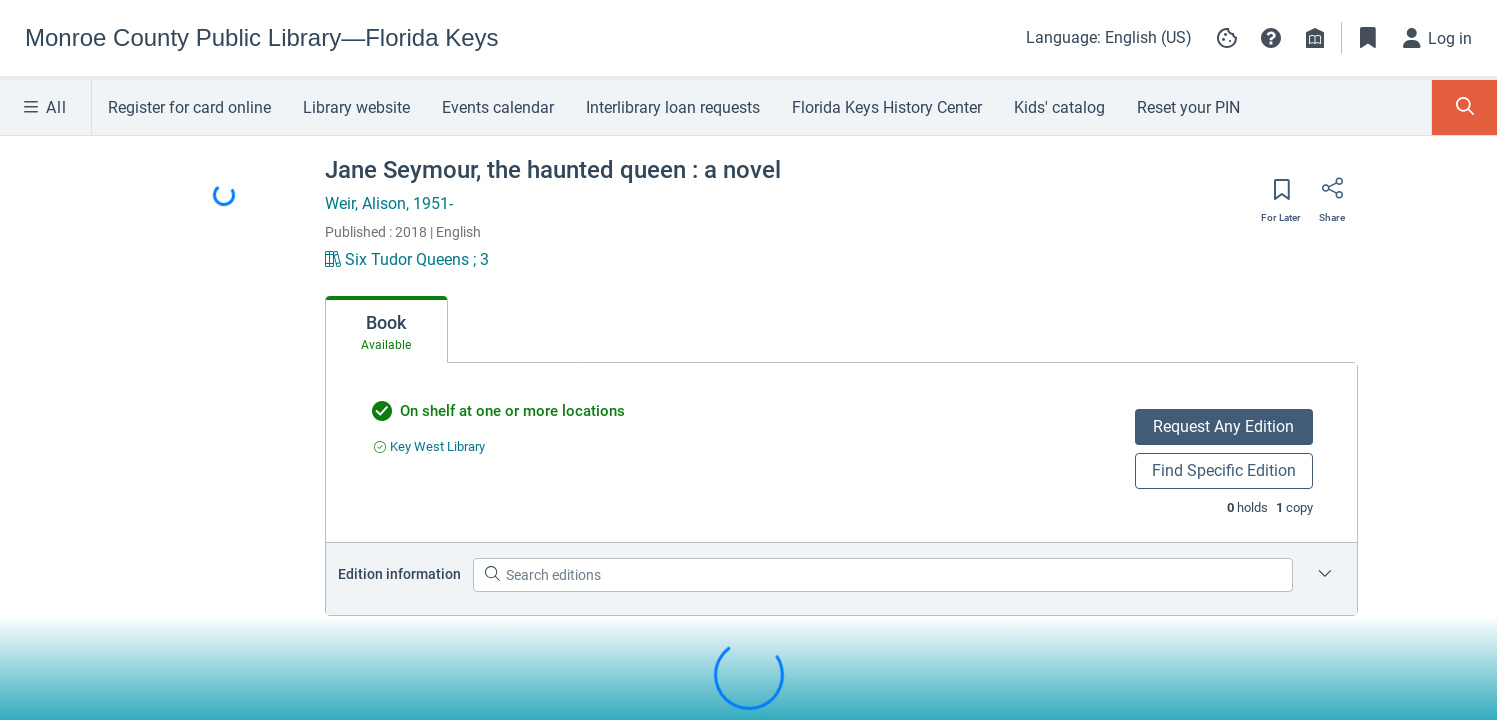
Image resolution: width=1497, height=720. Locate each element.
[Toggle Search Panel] (1464, 107)
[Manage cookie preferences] (1227, 38)
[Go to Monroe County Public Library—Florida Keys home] (262, 38)
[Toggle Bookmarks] (1368, 38)
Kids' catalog (1059, 107)
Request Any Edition (1223, 426)
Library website (356, 107)
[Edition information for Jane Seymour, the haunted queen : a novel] (1325, 575)
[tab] (386, 330)
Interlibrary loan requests (673, 107)
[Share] (1332, 195)
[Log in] (1438, 38)
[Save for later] (1281, 196)
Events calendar (498, 107)
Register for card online (189, 107)
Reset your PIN (1188, 107)
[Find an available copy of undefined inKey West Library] (429, 446)
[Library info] (1315, 38)
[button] (1271, 38)
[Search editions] (882, 575)
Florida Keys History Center (887, 107)
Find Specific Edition (1224, 470)
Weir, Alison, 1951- (389, 203)
